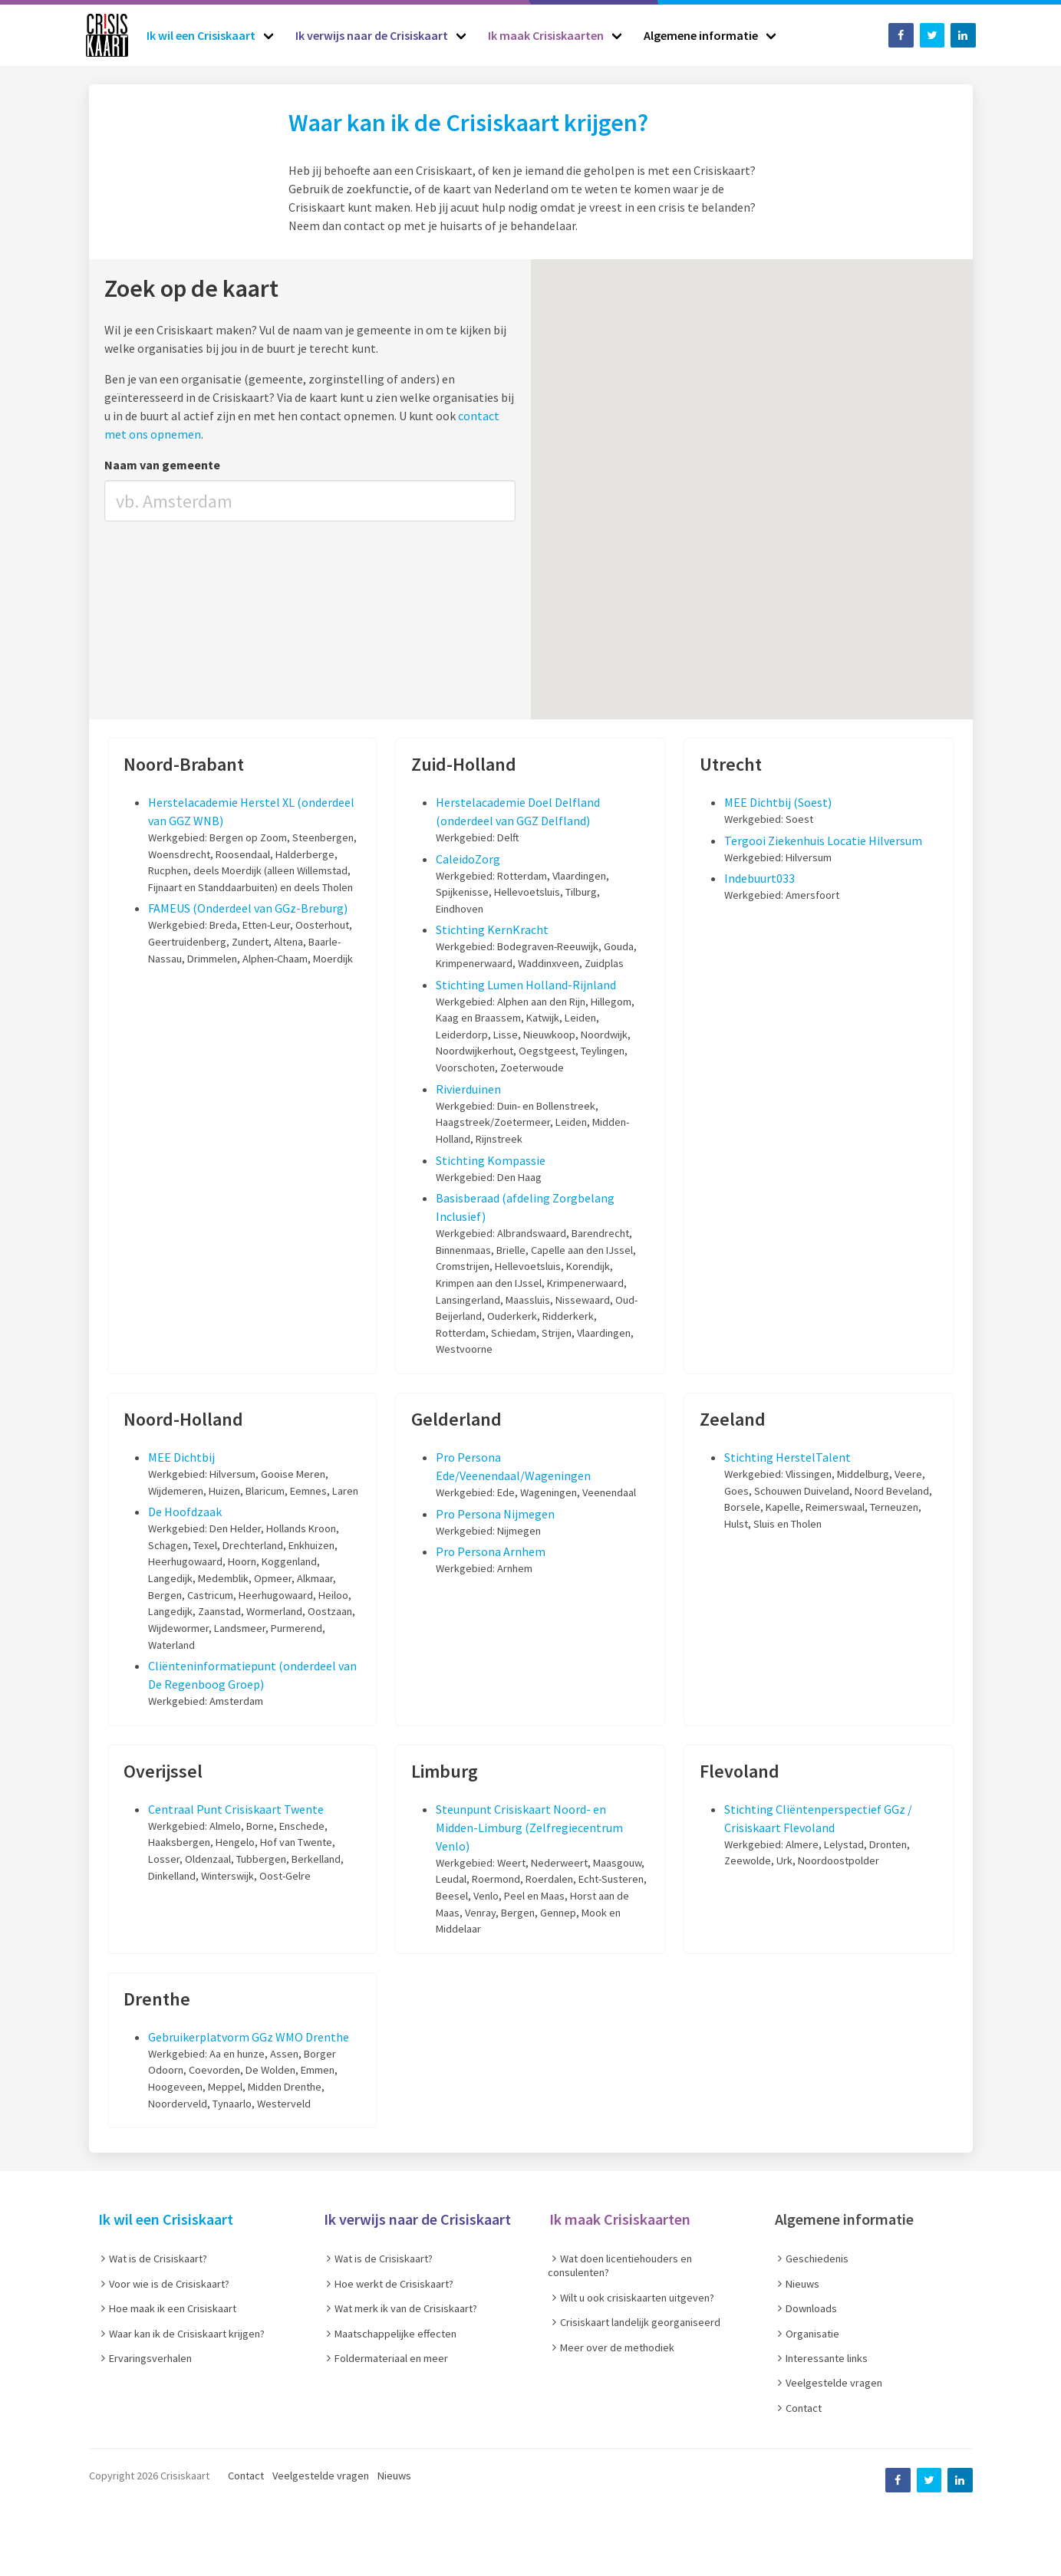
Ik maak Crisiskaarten (619, 2219)
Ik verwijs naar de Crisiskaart (417, 2219)
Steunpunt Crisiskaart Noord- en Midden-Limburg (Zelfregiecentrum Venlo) (529, 1827)
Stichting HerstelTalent (787, 1457)
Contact (246, 2475)
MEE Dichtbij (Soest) (778, 802)
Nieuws (394, 2475)
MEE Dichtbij (181, 1457)
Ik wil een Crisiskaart (165, 2219)
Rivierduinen (468, 1089)
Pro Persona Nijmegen (495, 1514)
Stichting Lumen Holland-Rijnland (526, 984)
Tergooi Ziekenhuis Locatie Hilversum (823, 840)
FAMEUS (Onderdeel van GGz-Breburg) (248, 908)
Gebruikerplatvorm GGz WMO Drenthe (248, 2037)
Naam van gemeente (162, 464)
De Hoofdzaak (185, 1511)
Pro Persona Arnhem (490, 1551)
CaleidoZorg (468, 859)
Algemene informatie (844, 2219)
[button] (683, 545)
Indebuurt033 (759, 878)
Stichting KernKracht (492, 929)
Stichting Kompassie (490, 1160)
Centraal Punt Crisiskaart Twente (236, 1809)
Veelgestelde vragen (320, 2475)
